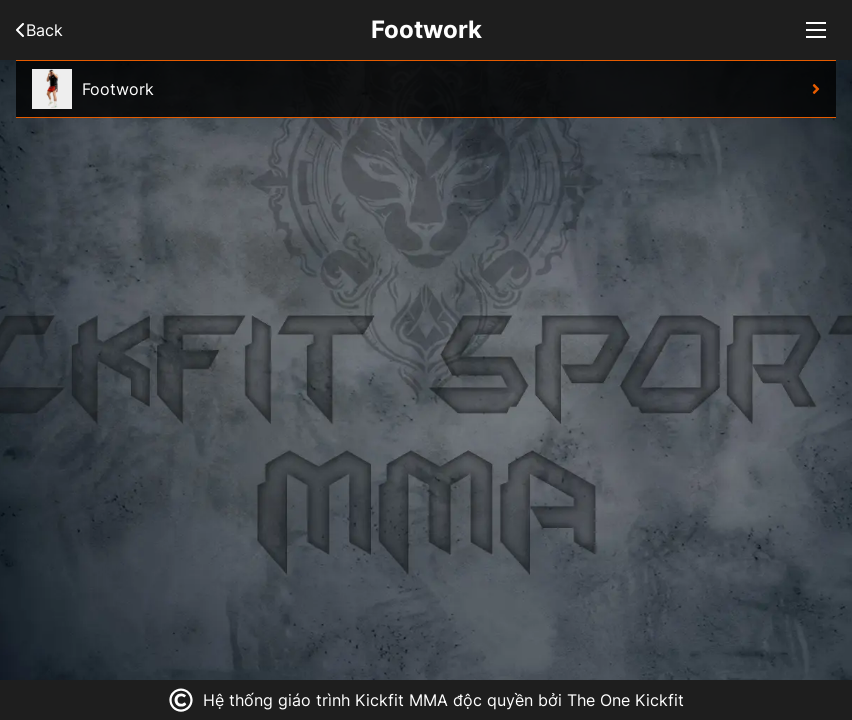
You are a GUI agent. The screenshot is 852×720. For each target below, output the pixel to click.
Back (39, 30)
